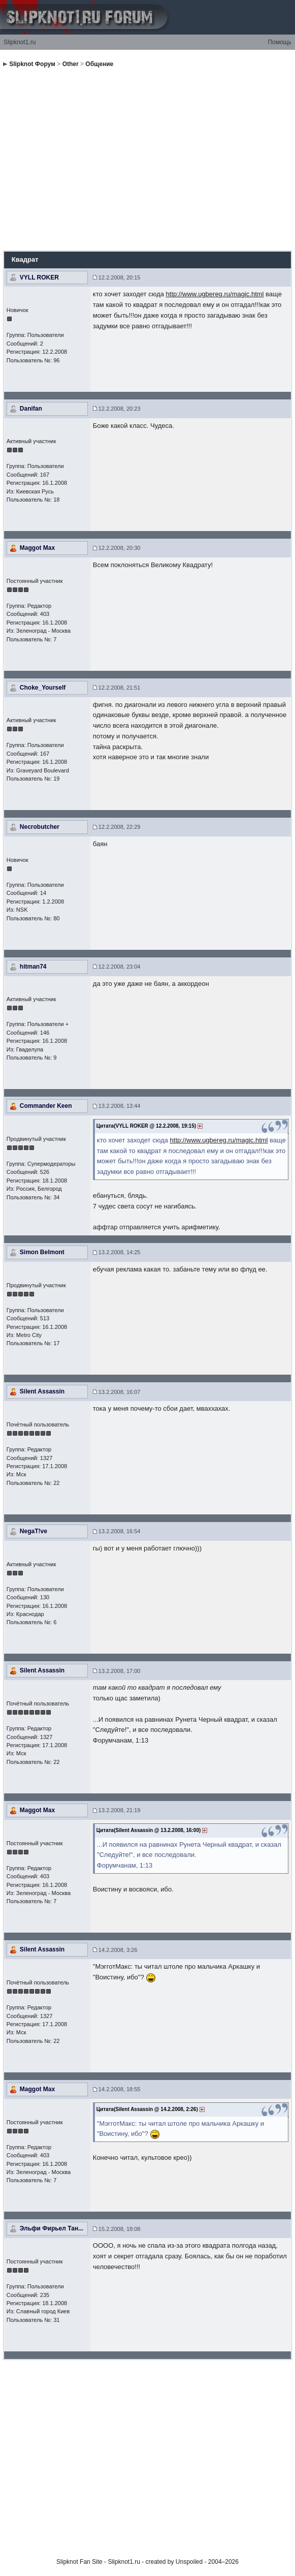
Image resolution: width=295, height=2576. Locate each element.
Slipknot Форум (32, 64)
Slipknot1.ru (20, 42)
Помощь (279, 42)
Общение (99, 64)
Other (70, 64)
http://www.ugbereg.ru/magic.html (215, 294)
